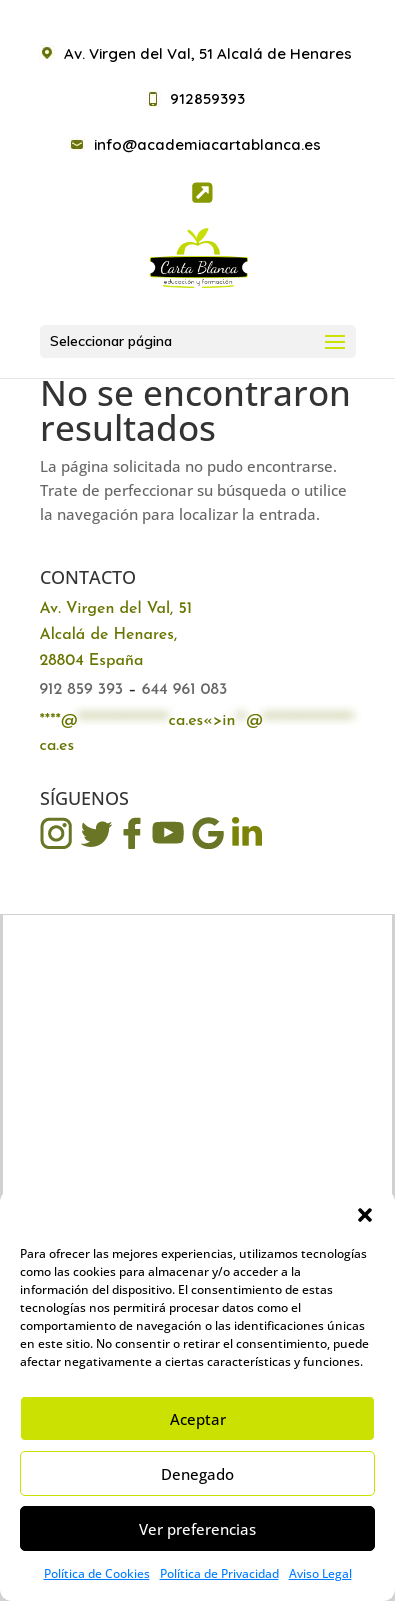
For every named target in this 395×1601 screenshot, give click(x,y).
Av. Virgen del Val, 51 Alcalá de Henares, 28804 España (116, 635)
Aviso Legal (320, 1573)
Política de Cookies (97, 1573)
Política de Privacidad (219, 1573)
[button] (365, 1215)
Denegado (197, 1474)
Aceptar (198, 1419)
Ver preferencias (197, 1529)
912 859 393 (82, 690)
